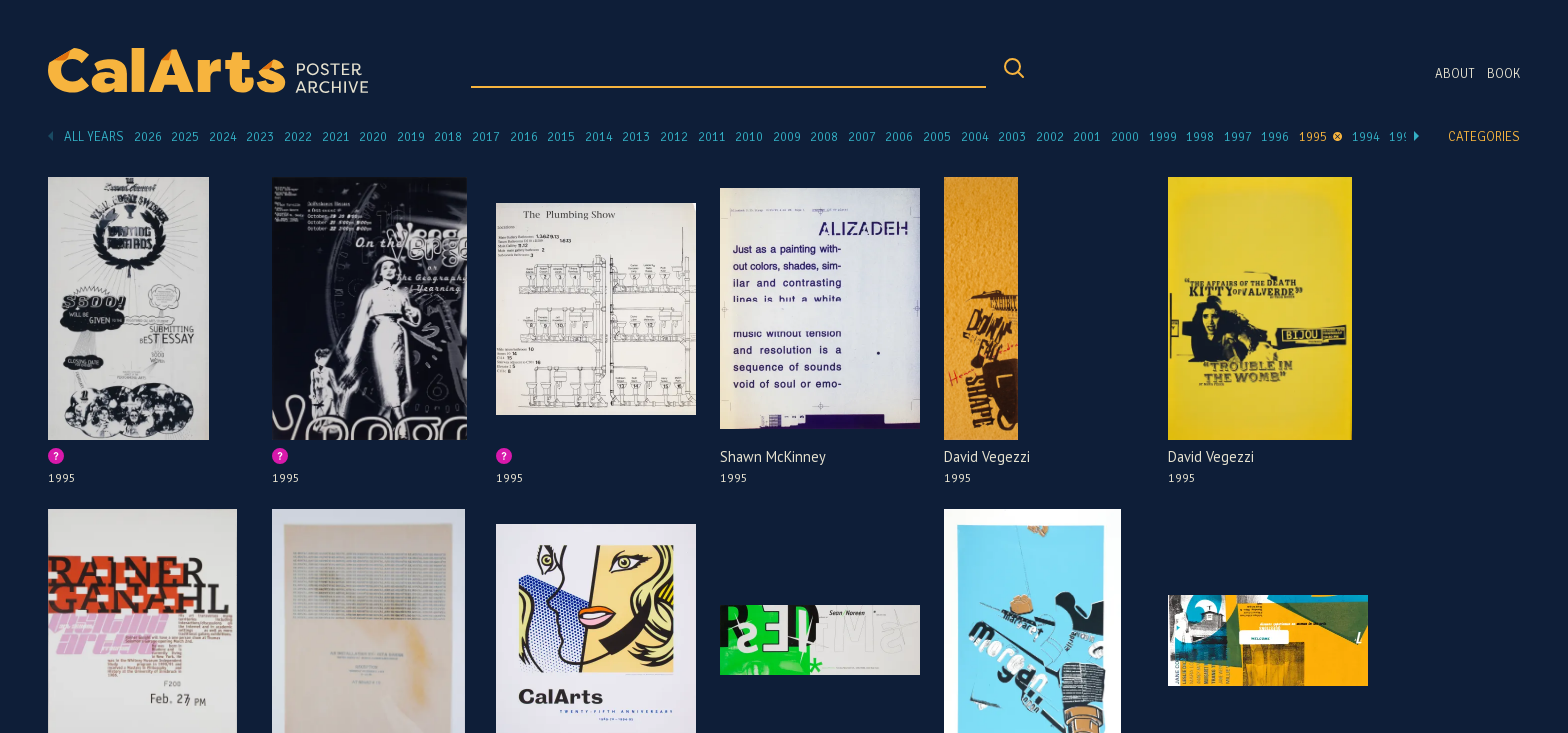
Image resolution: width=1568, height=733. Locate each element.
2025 (185, 137)
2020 (373, 137)
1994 (1366, 137)
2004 (975, 137)
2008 (824, 137)
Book (1503, 74)
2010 (749, 137)
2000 (1125, 137)
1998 (1200, 137)
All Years (94, 137)
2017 (486, 137)
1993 (1403, 137)
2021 (336, 137)
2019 (411, 137)
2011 (712, 137)
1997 (1238, 137)
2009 (787, 137)
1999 (1163, 137)
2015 (561, 137)
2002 (1050, 137)
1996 (1275, 137)
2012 (674, 137)
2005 (937, 137)
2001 (1087, 137)
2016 (524, 137)
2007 (862, 137)
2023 (260, 137)
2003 (1012, 137)
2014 (599, 137)
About (1455, 74)
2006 (899, 137)
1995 (1313, 137)
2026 (148, 137)
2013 (636, 137)
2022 (298, 137)
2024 (223, 137)
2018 (448, 137)
